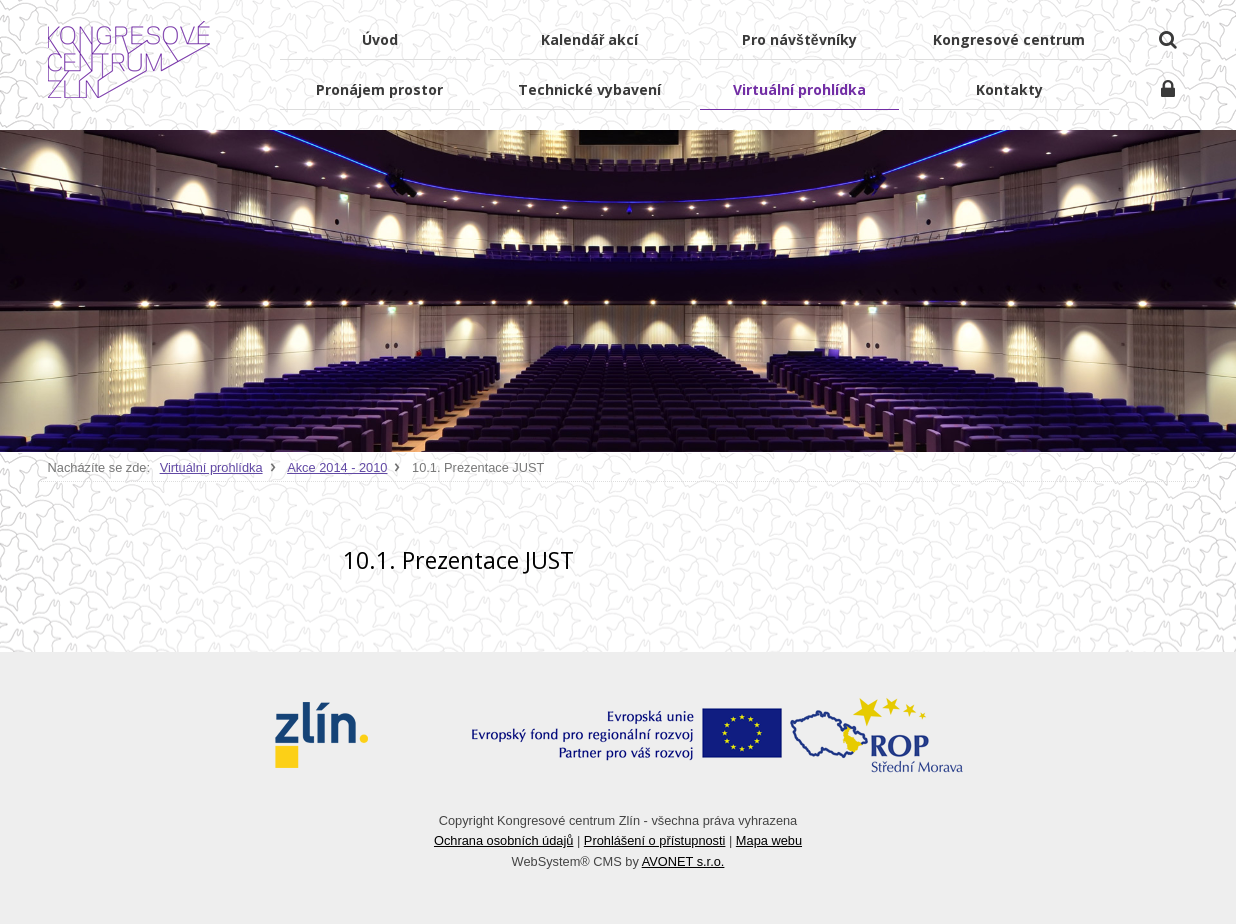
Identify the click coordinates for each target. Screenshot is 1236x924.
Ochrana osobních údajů (503, 840)
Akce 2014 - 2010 (337, 467)
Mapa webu (769, 840)
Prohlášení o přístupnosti (655, 840)
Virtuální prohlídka (211, 467)
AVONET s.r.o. (683, 861)
